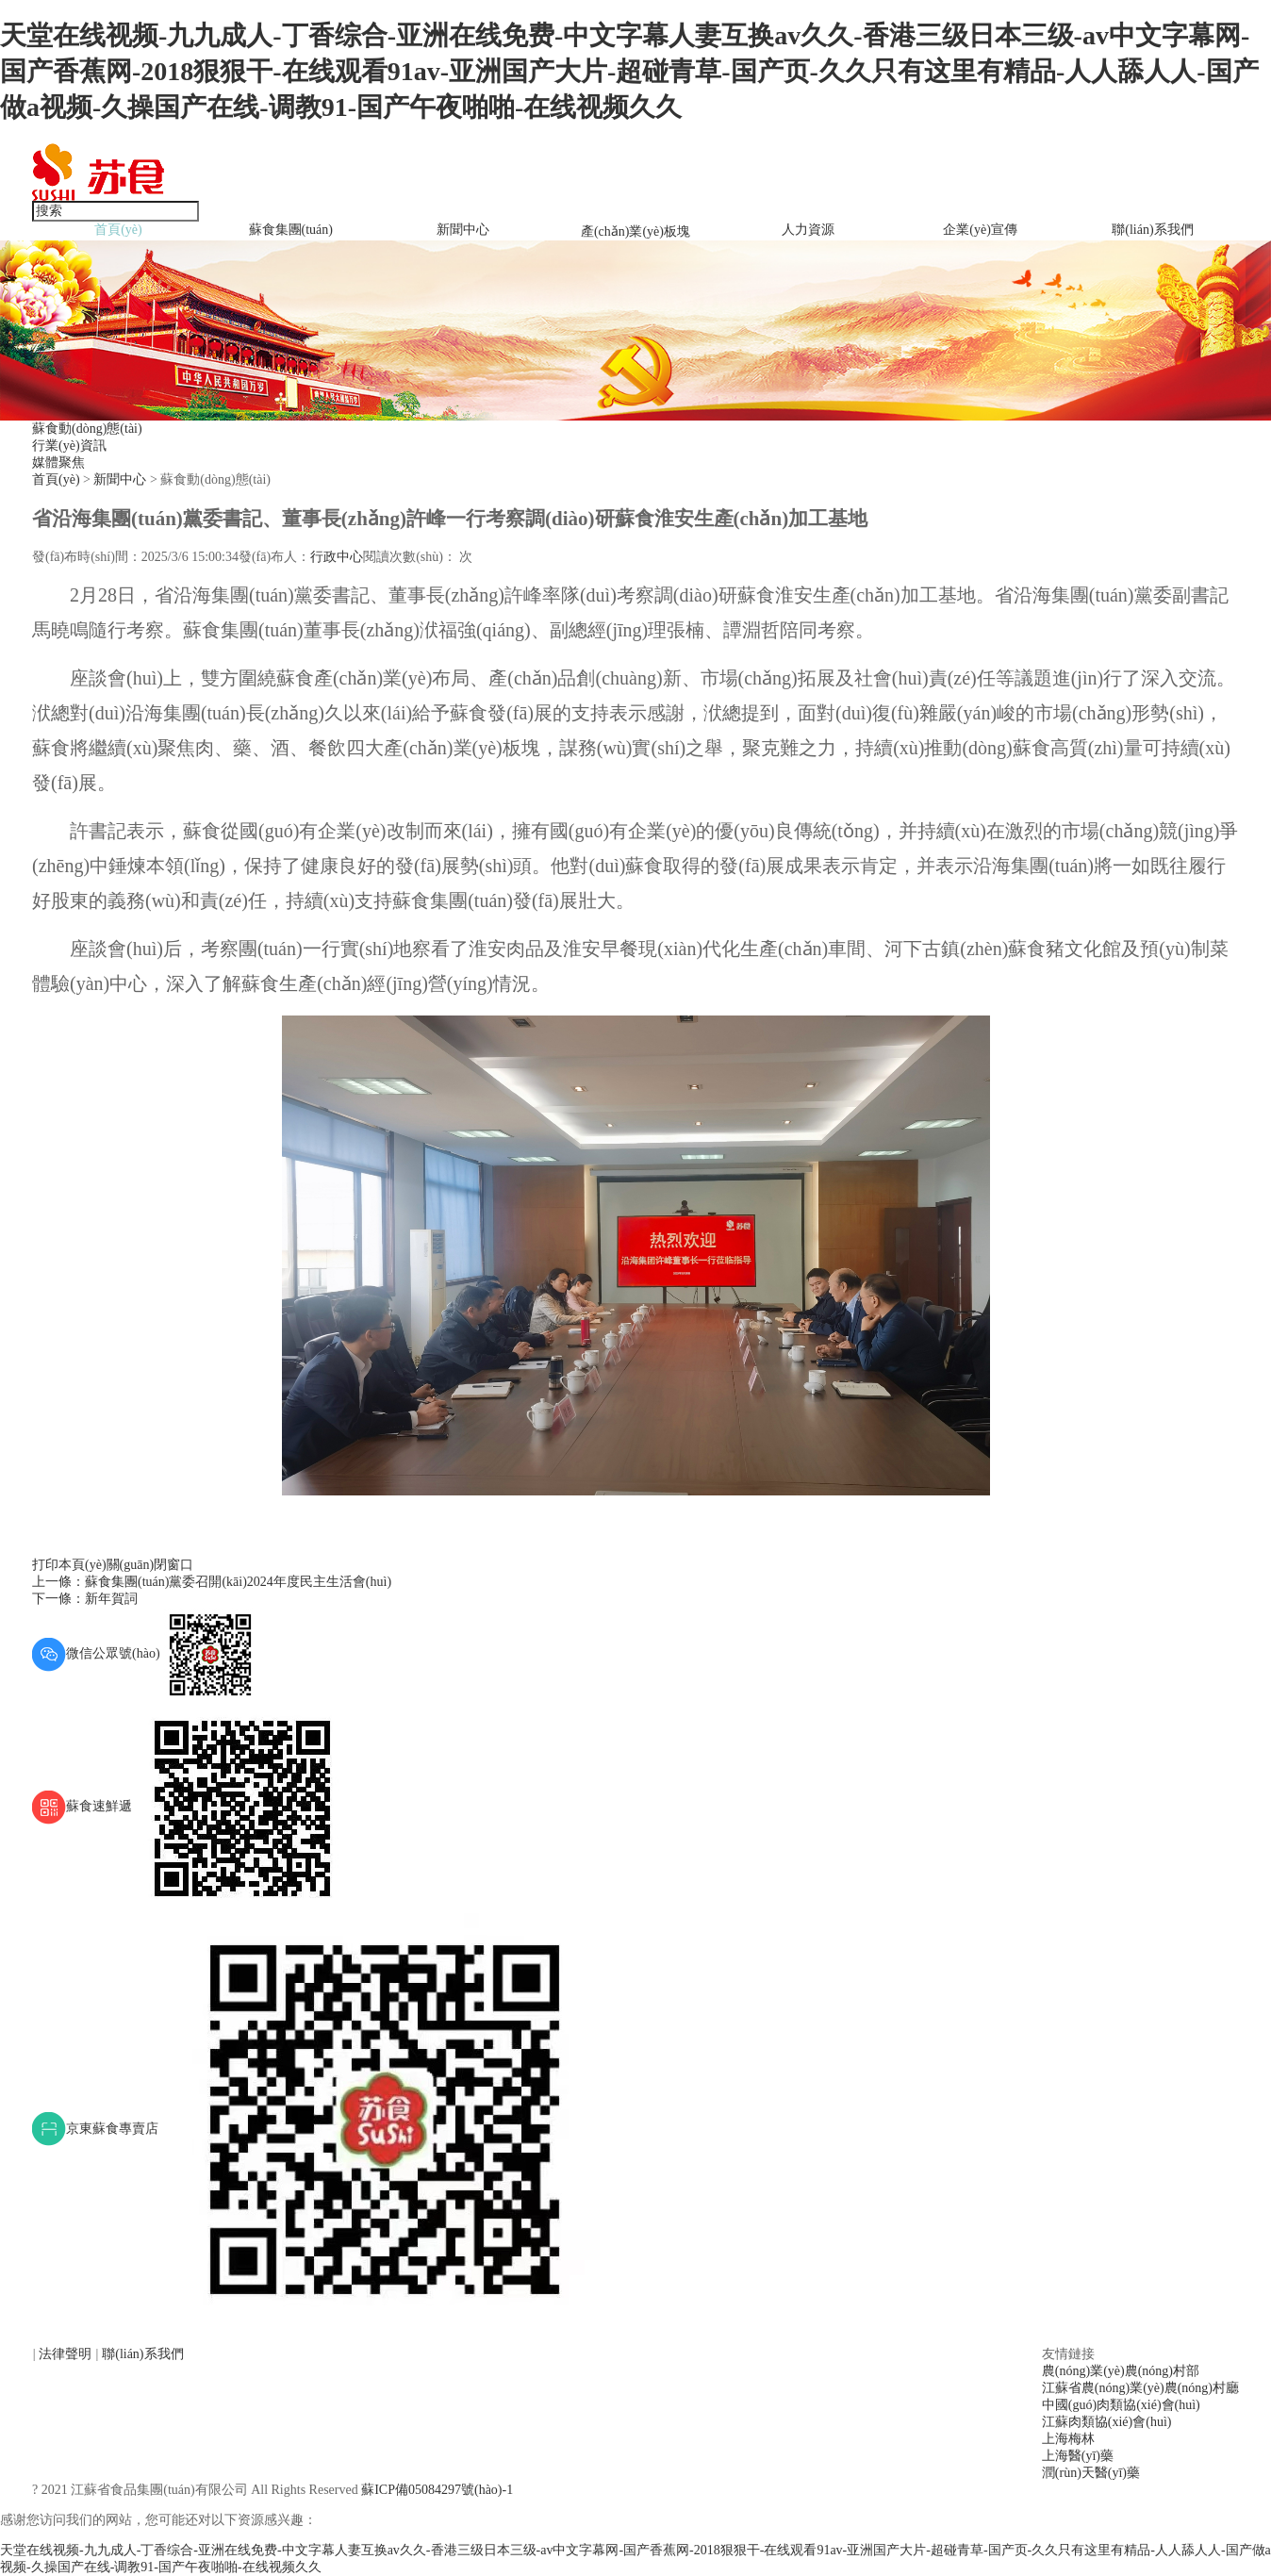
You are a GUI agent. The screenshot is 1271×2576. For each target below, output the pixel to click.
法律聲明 (67, 2354)
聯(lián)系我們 (1152, 230)
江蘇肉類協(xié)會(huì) (1107, 2422)
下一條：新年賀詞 (85, 1599)
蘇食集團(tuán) (291, 230)
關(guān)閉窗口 (150, 1565)
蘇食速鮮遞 (189, 1806)
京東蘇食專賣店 (316, 2129)
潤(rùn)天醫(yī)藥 (1091, 2473)
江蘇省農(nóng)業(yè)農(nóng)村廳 (1140, 2388)
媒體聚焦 (58, 462)
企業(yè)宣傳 (980, 230)
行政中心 (336, 557)
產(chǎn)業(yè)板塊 (635, 231)
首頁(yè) (118, 230)
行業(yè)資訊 (69, 445)
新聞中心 (463, 230)
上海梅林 (1068, 2439)
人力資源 (808, 230)
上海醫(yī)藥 (1078, 2456)
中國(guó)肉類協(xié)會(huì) (1121, 2405)
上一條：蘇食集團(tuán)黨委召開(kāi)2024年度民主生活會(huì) (211, 1582)
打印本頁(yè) (69, 1565)
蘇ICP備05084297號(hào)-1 (437, 2490)
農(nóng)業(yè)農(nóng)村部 (1120, 2371)
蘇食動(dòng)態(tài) (87, 428)
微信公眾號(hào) (144, 1653)
